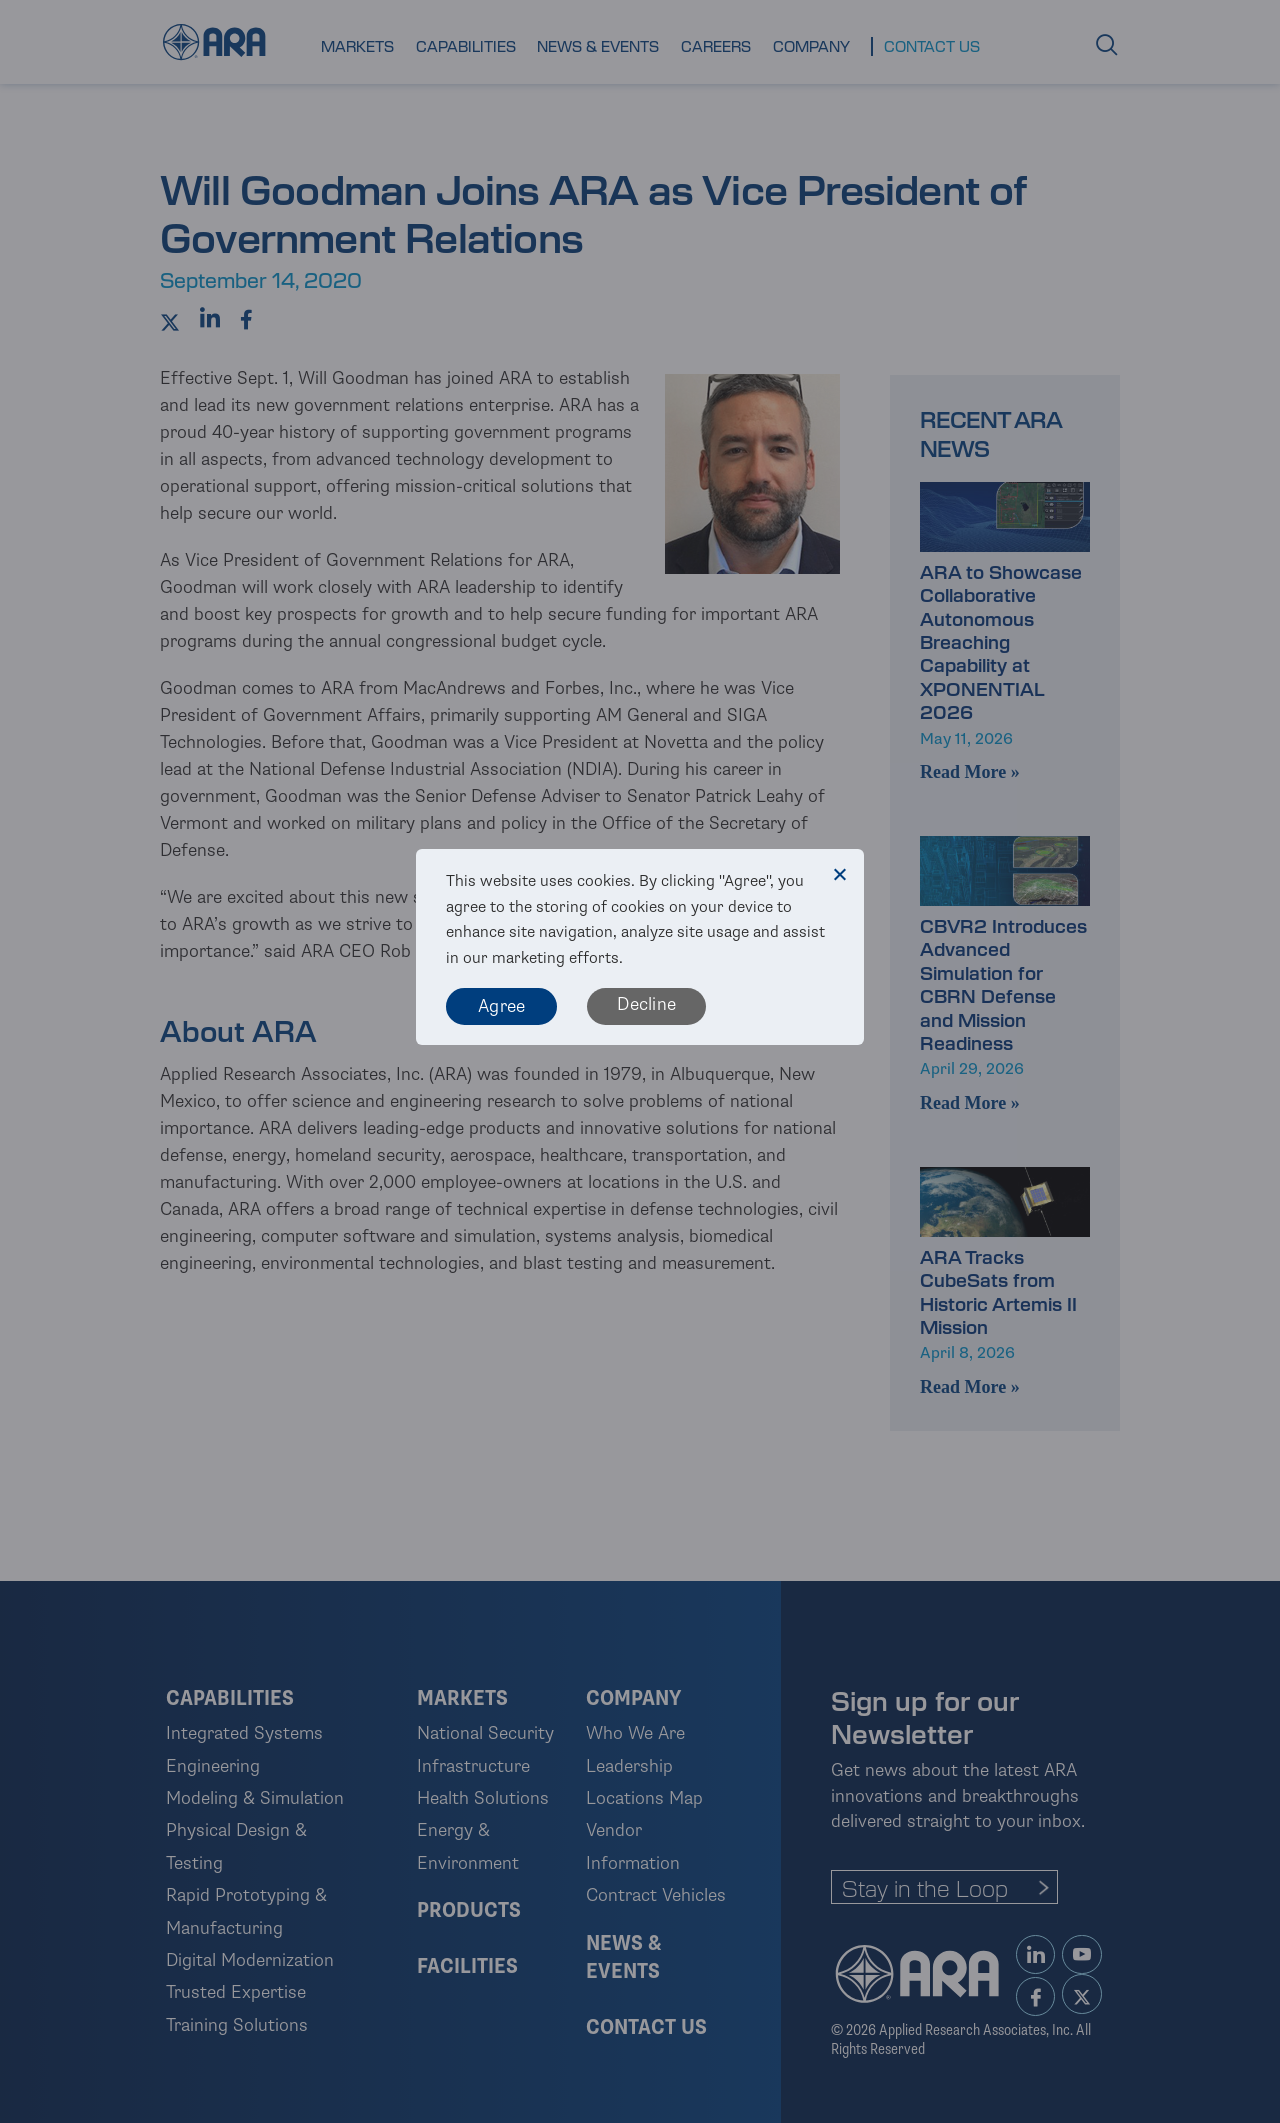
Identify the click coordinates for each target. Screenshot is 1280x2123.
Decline (646, 1004)
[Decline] (839, 874)
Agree (501, 1006)
